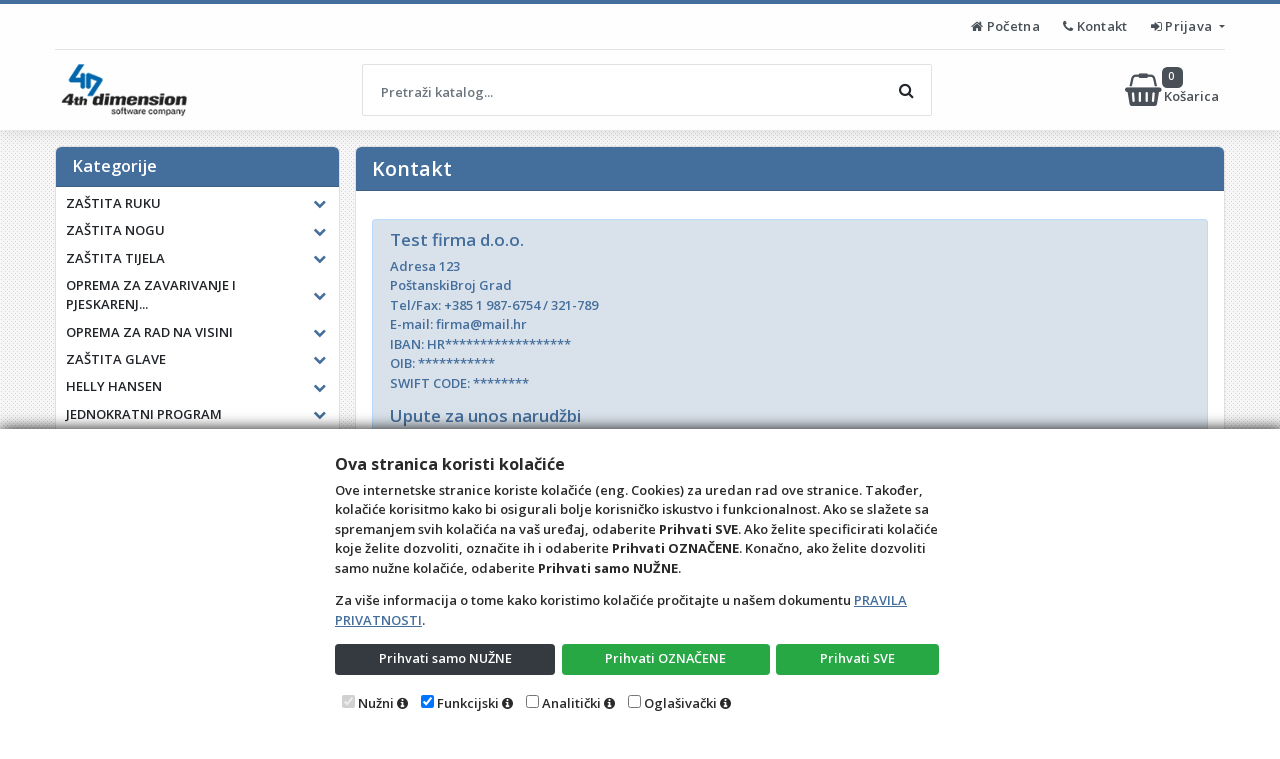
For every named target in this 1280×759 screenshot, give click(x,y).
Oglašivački (680, 703)
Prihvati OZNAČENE (665, 658)
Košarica (1173, 90)
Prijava (1183, 26)
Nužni (376, 703)
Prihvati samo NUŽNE (445, 658)
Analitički (571, 703)
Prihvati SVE (858, 658)
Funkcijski (468, 703)
